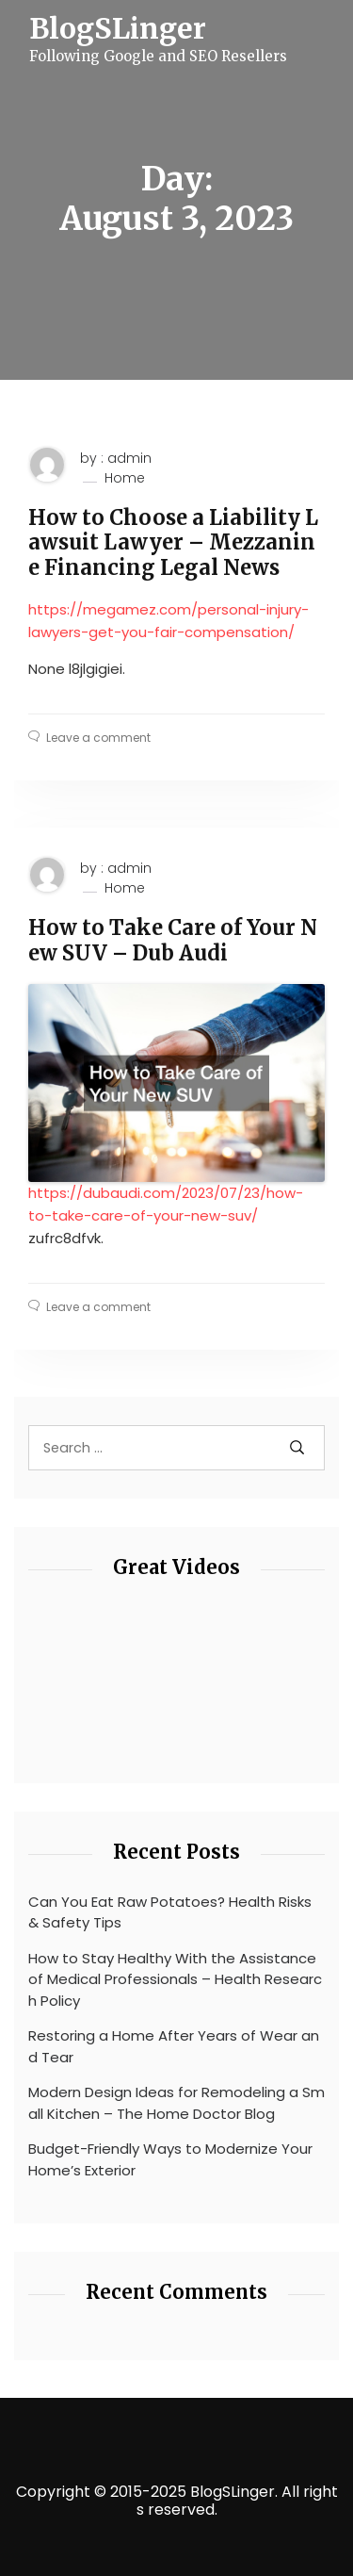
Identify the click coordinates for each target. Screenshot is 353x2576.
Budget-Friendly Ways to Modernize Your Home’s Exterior (170, 2159)
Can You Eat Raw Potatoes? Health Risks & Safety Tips (170, 1912)
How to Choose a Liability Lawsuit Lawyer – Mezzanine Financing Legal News (173, 542)
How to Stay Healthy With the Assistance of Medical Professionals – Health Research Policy (175, 1979)
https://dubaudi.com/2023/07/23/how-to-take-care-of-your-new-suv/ (165, 1204)
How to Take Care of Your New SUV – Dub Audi (172, 940)
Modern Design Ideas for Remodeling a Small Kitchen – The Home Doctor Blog (176, 2103)
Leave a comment (98, 738)
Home (124, 478)
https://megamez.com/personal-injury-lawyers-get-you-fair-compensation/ (168, 620)
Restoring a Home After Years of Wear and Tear (173, 2046)
